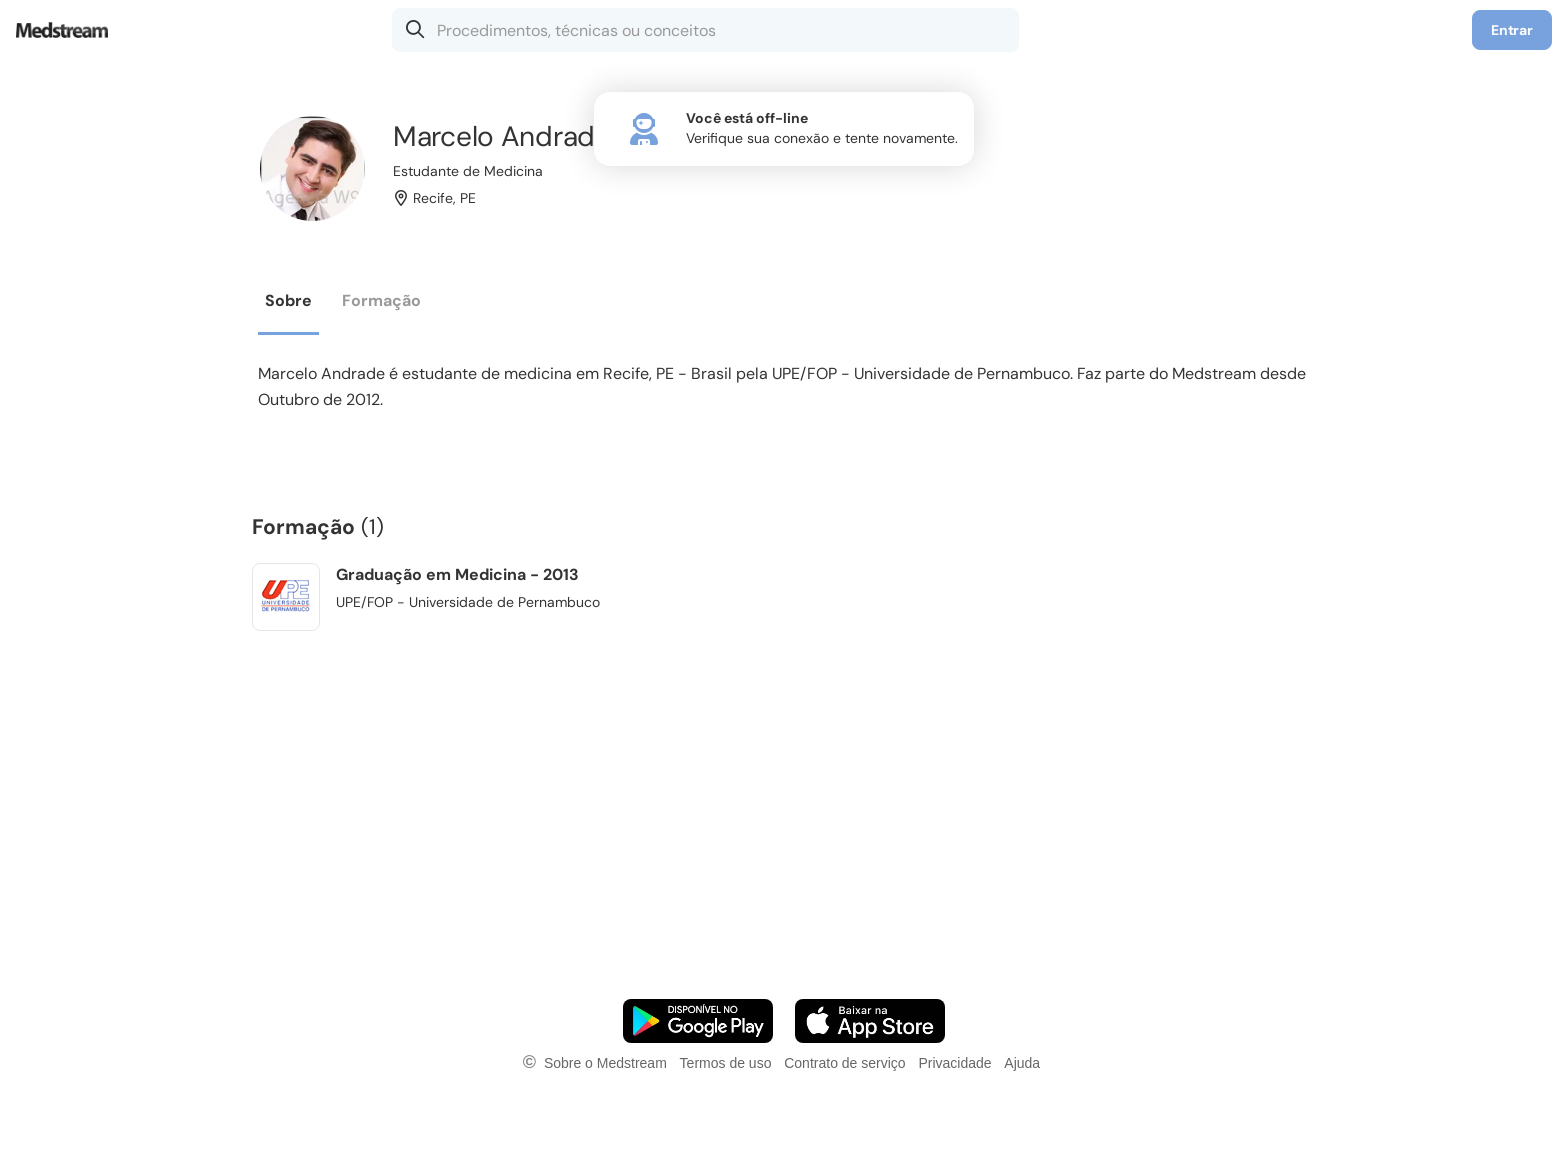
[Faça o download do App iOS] (870, 1021)
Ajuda (1022, 1063)
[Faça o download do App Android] (698, 1021)
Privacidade (954, 1063)
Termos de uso (726, 1063)
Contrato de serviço (844, 1063)
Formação (381, 300)
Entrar (1512, 30)
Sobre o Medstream (605, 1063)
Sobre (288, 300)
